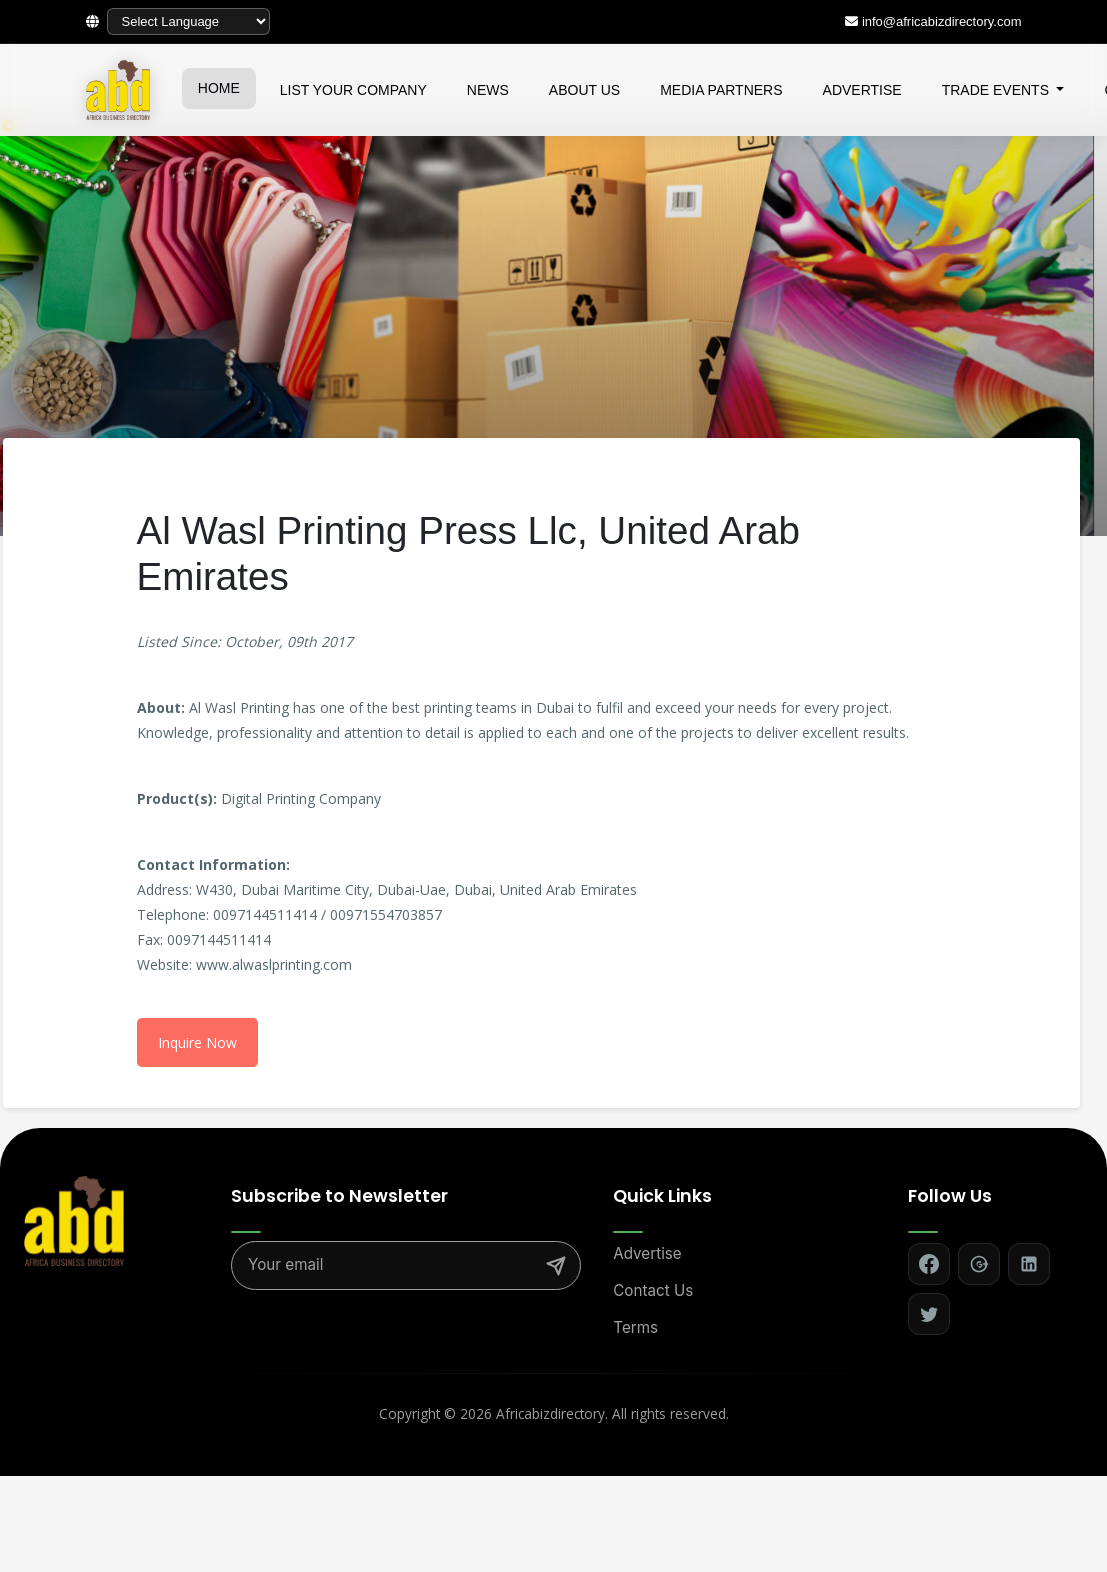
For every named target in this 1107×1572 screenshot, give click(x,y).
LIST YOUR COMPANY (353, 90)
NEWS (488, 90)
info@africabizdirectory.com (942, 21)
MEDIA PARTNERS (721, 90)
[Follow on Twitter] (929, 1314)
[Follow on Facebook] (929, 1264)
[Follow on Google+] (979, 1264)
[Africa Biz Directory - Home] (74, 1219)
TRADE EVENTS (997, 90)
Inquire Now (197, 1042)
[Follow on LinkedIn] (1029, 1264)
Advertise (647, 1253)
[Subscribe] (556, 1266)
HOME (219, 88)
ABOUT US (584, 90)
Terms (635, 1327)
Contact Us (653, 1290)
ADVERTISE (862, 90)
